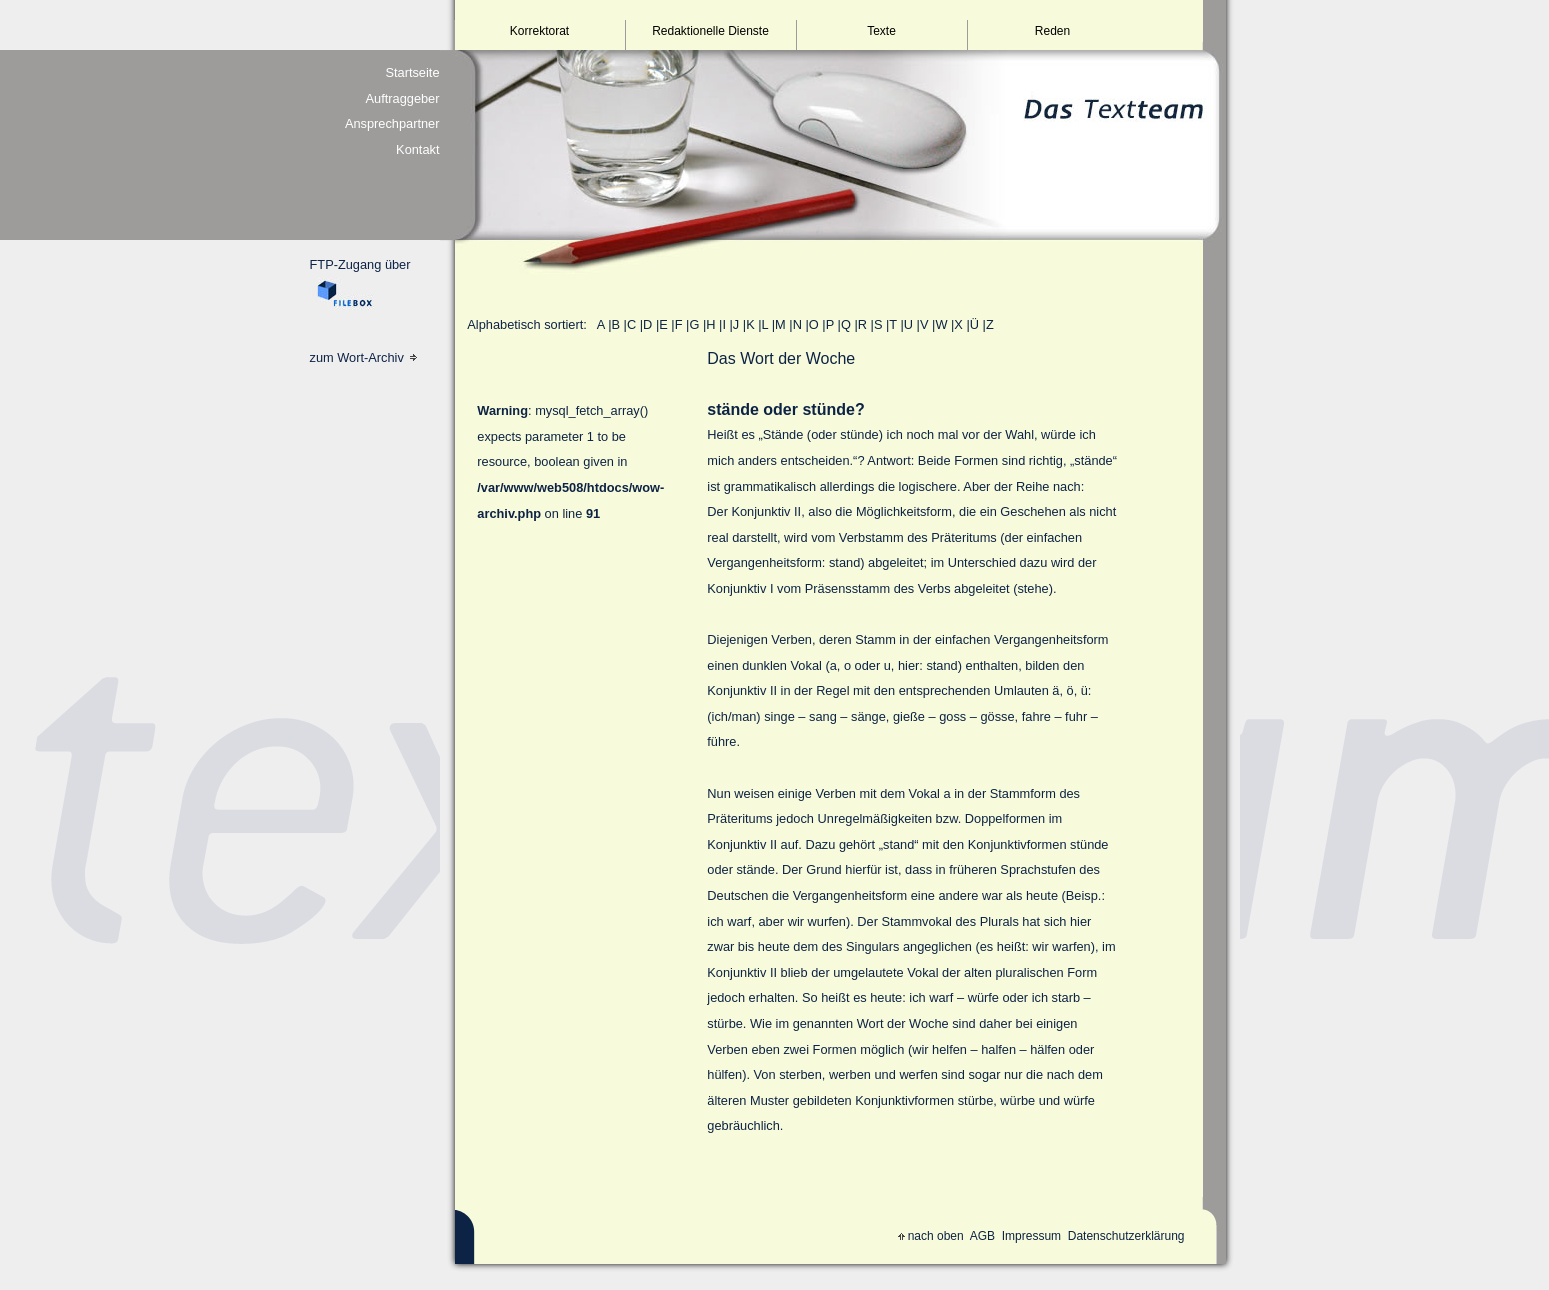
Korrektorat (539, 31)
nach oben (931, 1236)
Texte (881, 31)
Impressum (1031, 1236)
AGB (982, 1236)
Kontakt (417, 149)
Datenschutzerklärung (1126, 1236)
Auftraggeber (403, 98)
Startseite (412, 72)
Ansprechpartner (392, 123)
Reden (1052, 31)
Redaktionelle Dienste (710, 31)
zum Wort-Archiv (364, 357)
